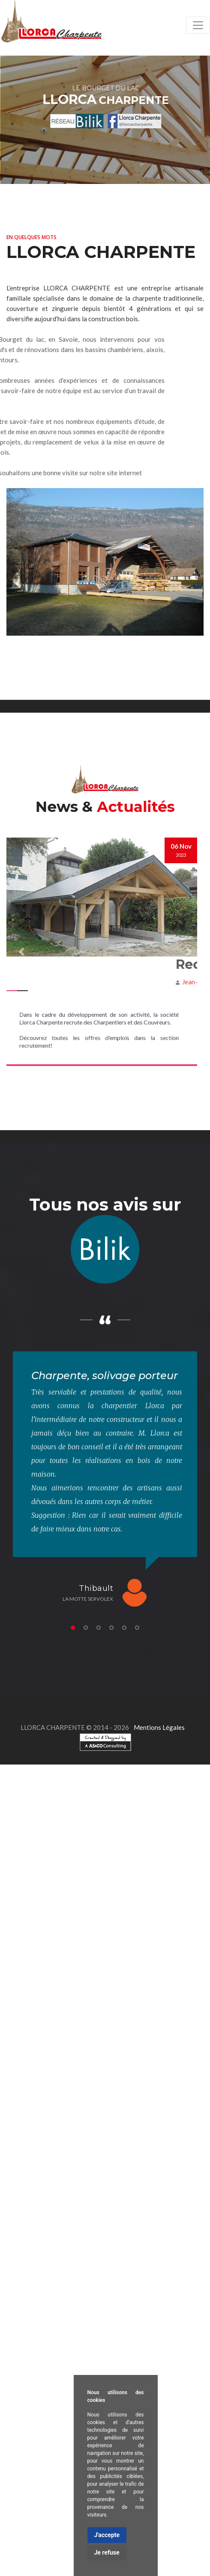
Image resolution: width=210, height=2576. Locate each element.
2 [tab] (86, 1628)
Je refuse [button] (107, 2552)
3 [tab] (98, 1628)
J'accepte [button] (107, 2535)
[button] (21, 952)
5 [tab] (124, 1628)
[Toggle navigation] (198, 25)
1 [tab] (73, 1628)
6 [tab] (137, 1628)
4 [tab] (111, 1628)
